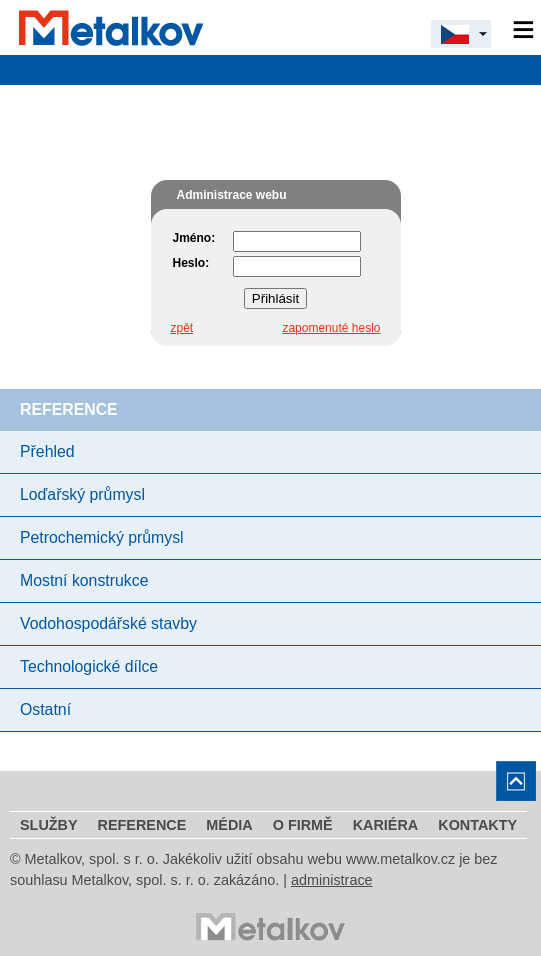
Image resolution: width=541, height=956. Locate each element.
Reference (142, 825)
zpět (182, 328)
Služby (49, 825)
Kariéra (386, 825)
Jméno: (194, 238)
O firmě (303, 825)
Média (229, 825)
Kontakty (477, 825)
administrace (332, 880)
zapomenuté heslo (331, 328)
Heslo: (191, 263)
